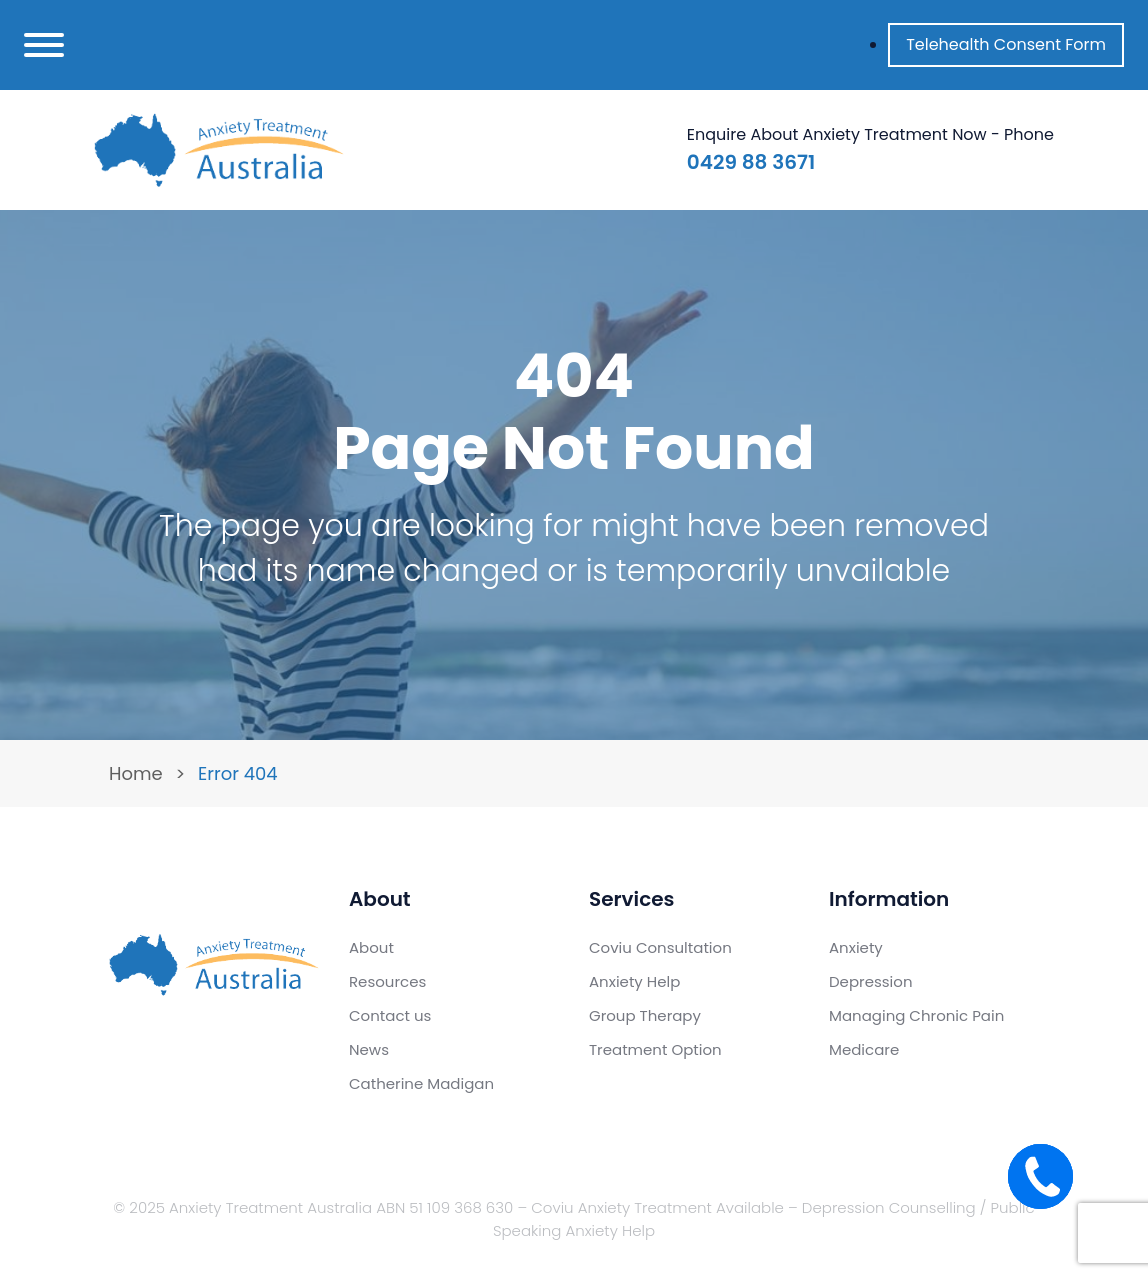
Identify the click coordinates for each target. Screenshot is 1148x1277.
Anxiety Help (634, 981)
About (371, 947)
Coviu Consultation (660, 947)
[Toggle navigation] (44, 45)
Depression (871, 981)
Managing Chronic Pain (916, 1015)
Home (136, 773)
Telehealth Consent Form (1006, 44)
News (369, 1049)
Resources (387, 981)
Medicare (864, 1049)
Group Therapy (645, 1015)
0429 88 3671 (751, 162)
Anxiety (856, 947)
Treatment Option (655, 1049)
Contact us (390, 1015)
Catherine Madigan (421, 1083)
